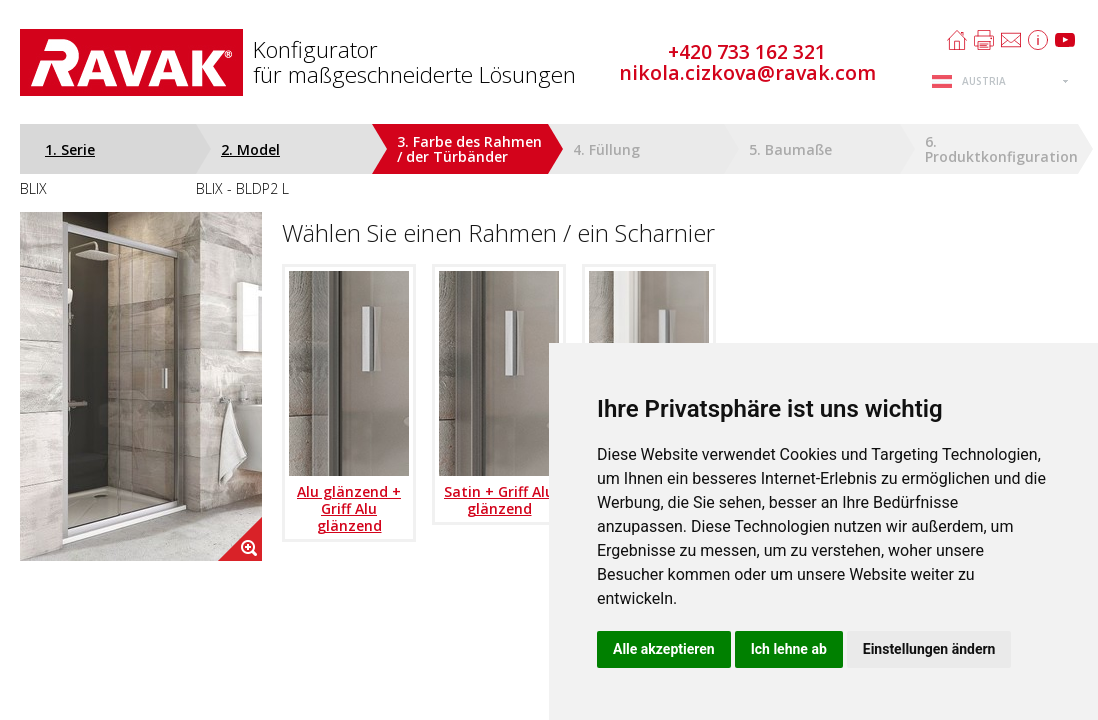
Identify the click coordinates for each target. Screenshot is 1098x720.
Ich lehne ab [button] (789, 649)
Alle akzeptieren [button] (664, 649)
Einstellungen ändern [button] (929, 649)
